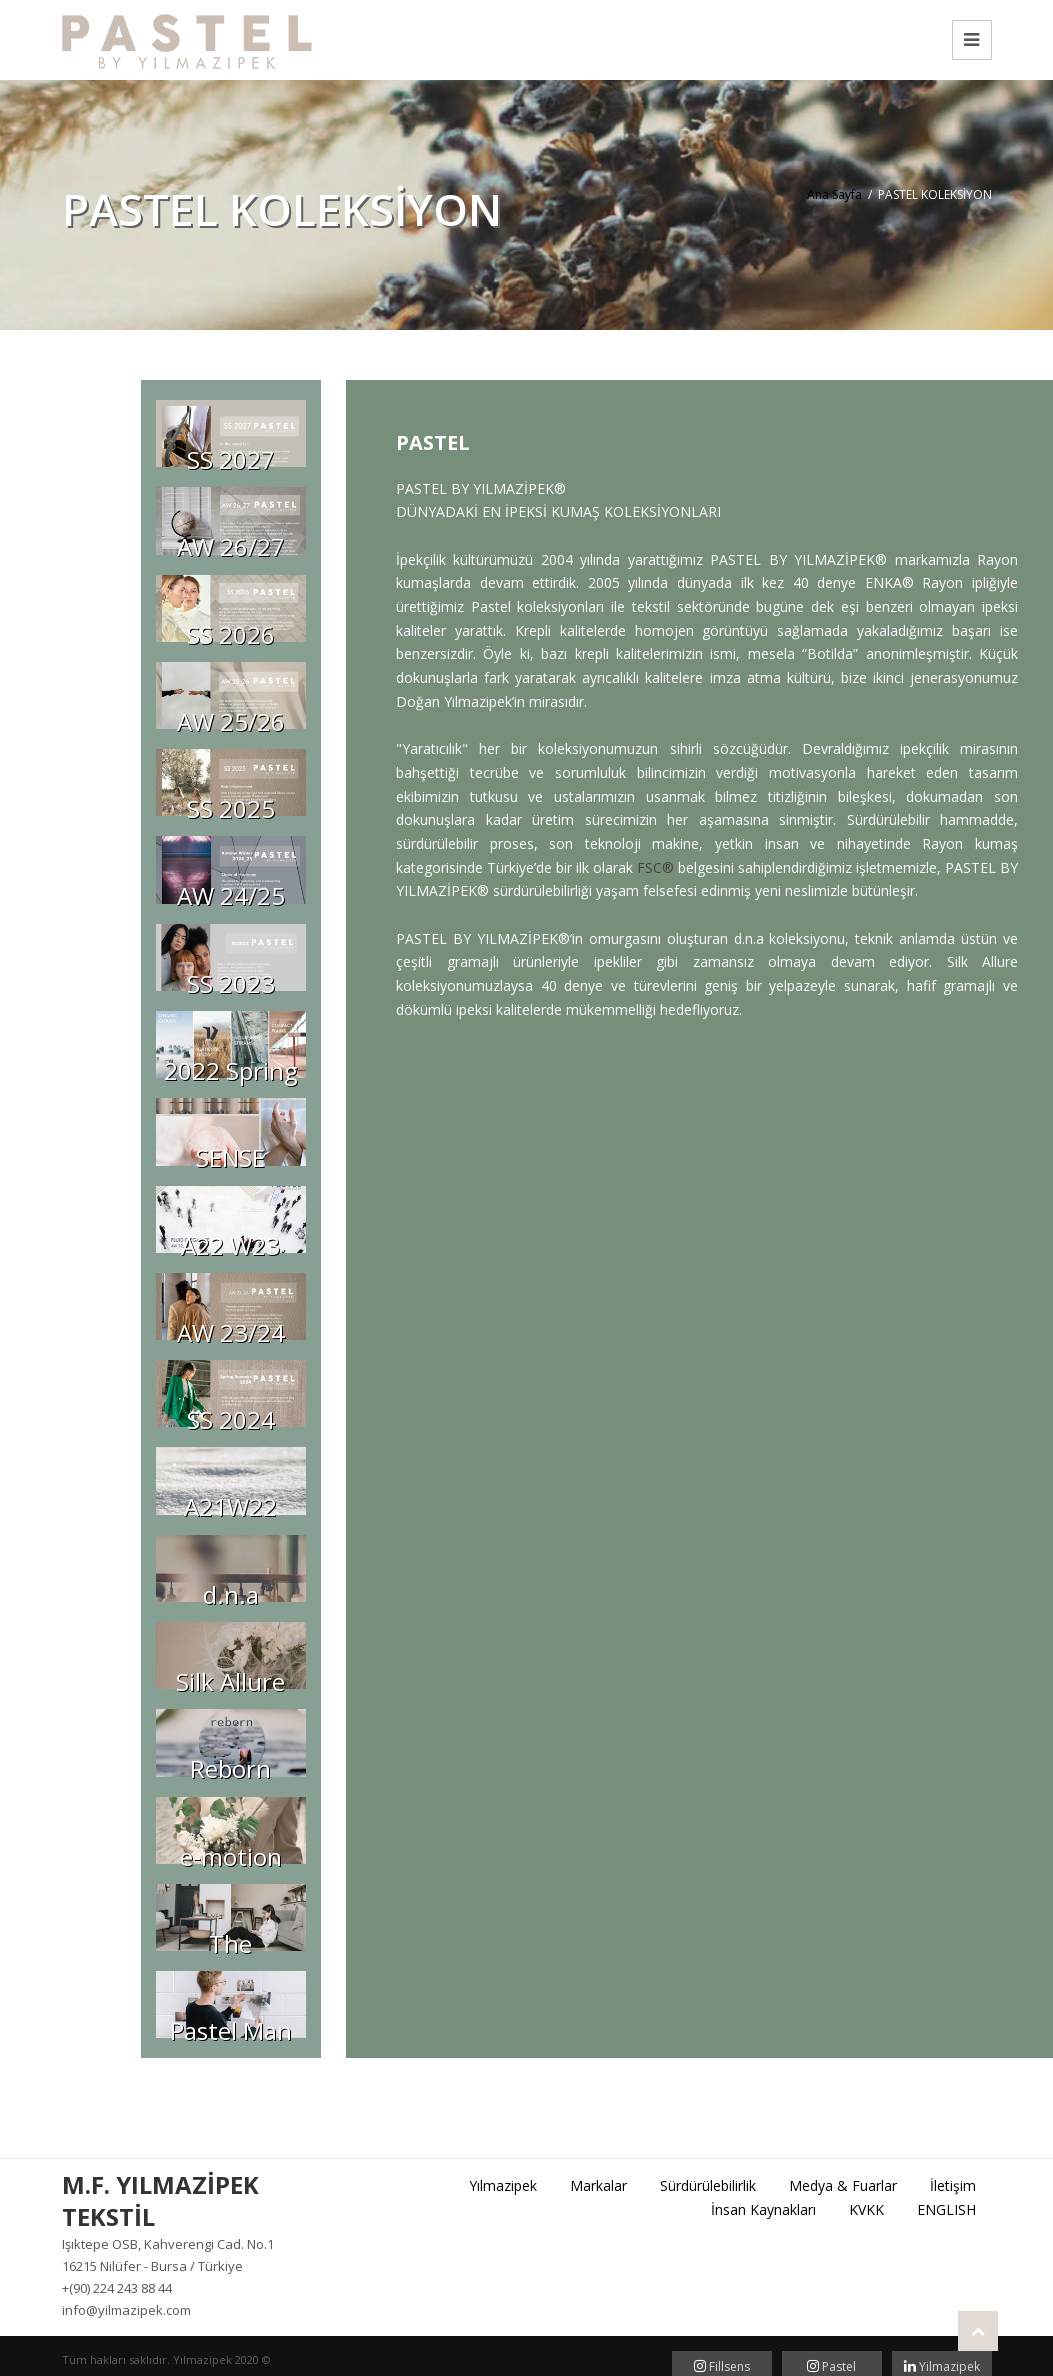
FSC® (655, 867)
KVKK (866, 2209)
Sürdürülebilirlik (708, 2185)
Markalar (598, 2185)
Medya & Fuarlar (843, 2185)
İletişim (953, 2185)
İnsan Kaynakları (763, 2209)
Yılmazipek (503, 2185)
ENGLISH (946, 2209)
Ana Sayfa (834, 194)
